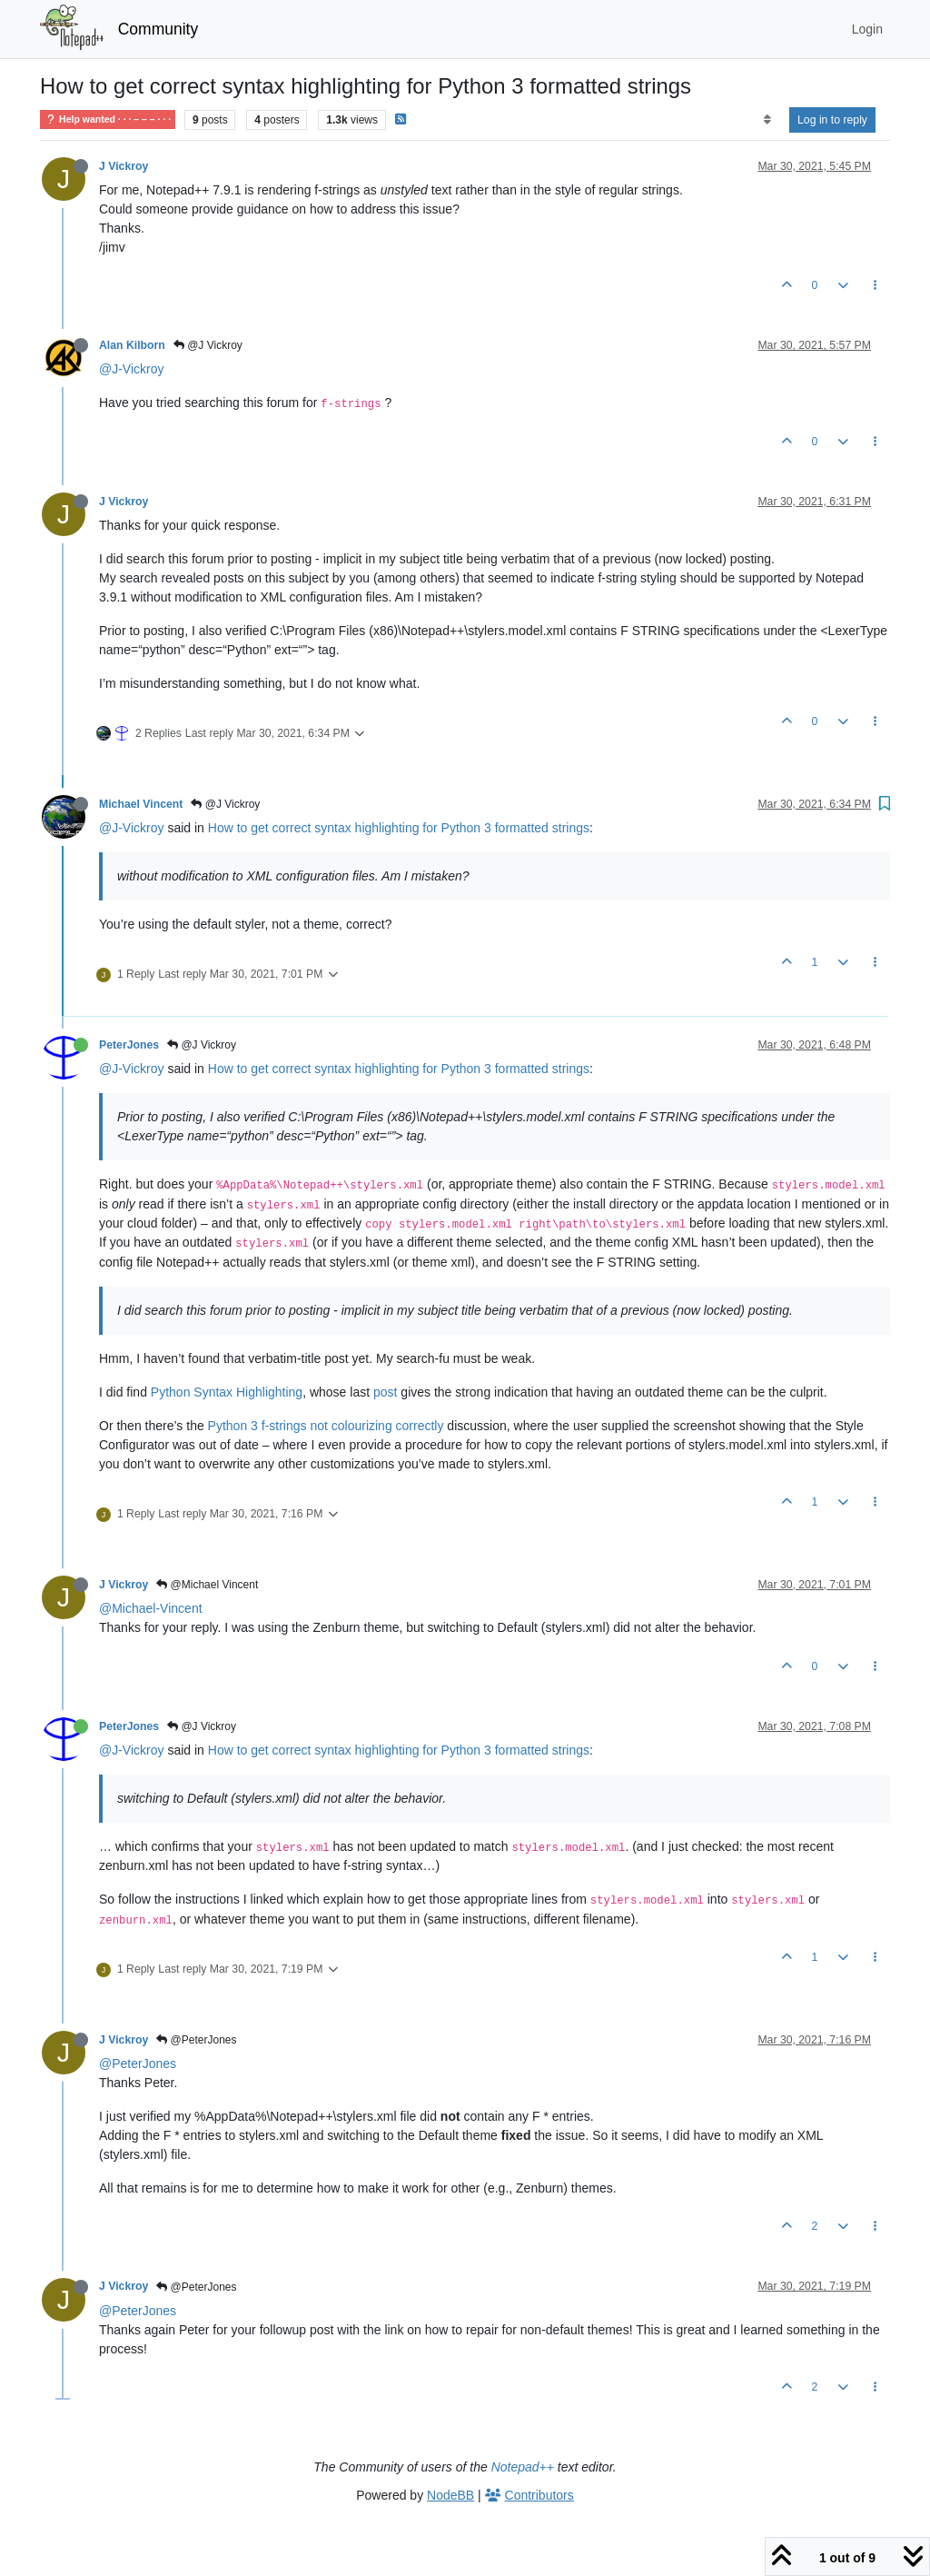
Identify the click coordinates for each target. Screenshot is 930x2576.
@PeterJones (196, 2040)
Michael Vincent (141, 804)
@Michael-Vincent (151, 1608)
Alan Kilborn (132, 345)
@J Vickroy (207, 345)
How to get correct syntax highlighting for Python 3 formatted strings (398, 828)
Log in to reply (832, 120)
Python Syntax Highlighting (226, 1392)
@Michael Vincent (207, 1584)
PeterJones (129, 1045)
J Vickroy (123, 166)
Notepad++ (522, 2467)
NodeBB (450, 2495)
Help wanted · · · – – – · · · (108, 119)
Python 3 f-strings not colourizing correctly (326, 1425)
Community (158, 29)
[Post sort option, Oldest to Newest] (767, 120)
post (385, 1392)
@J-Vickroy (131, 369)
